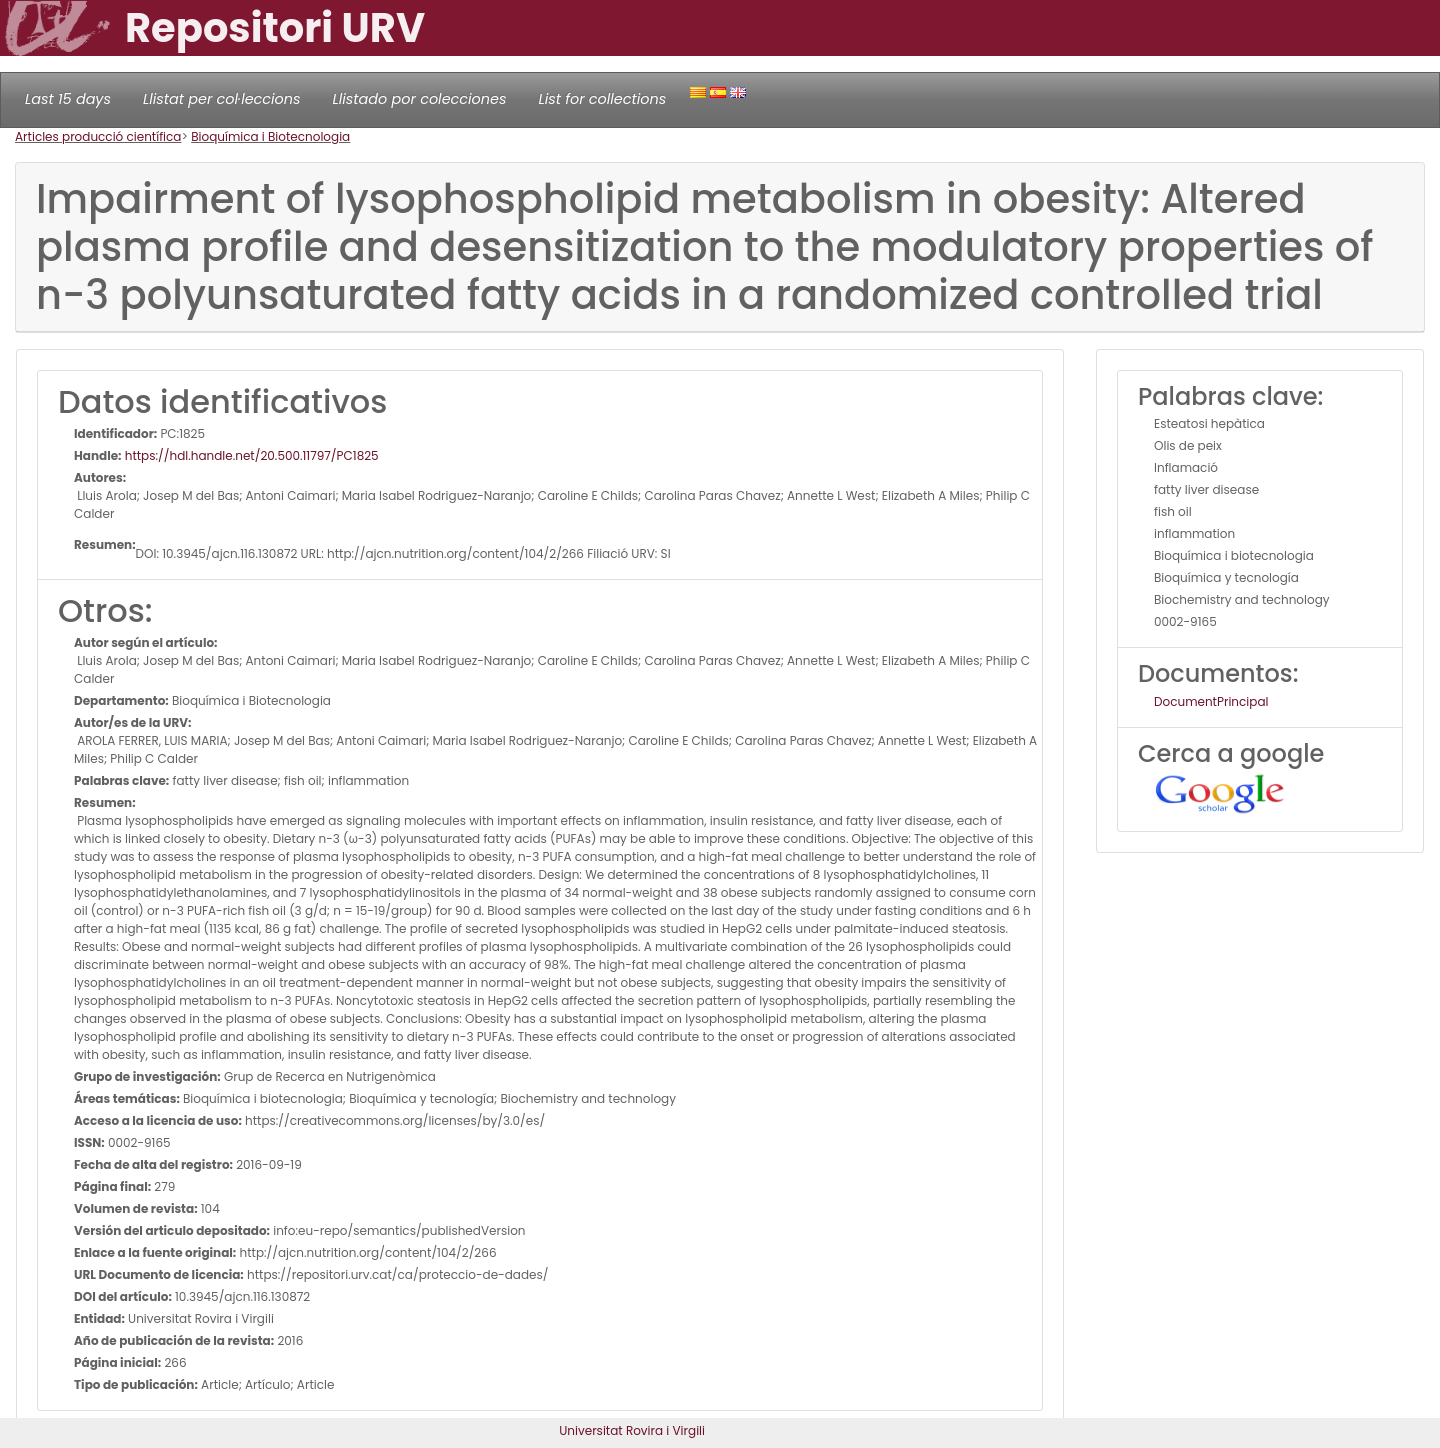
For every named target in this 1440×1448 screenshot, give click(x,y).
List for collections (602, 99)
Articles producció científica (98, 136)
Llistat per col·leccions (222, 99)
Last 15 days (68, 99)
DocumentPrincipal (1211, 701)
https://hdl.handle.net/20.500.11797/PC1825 (250, 455)
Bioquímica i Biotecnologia (270, 136)
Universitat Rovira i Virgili (632, 1430)
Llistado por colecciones (420, 99)
